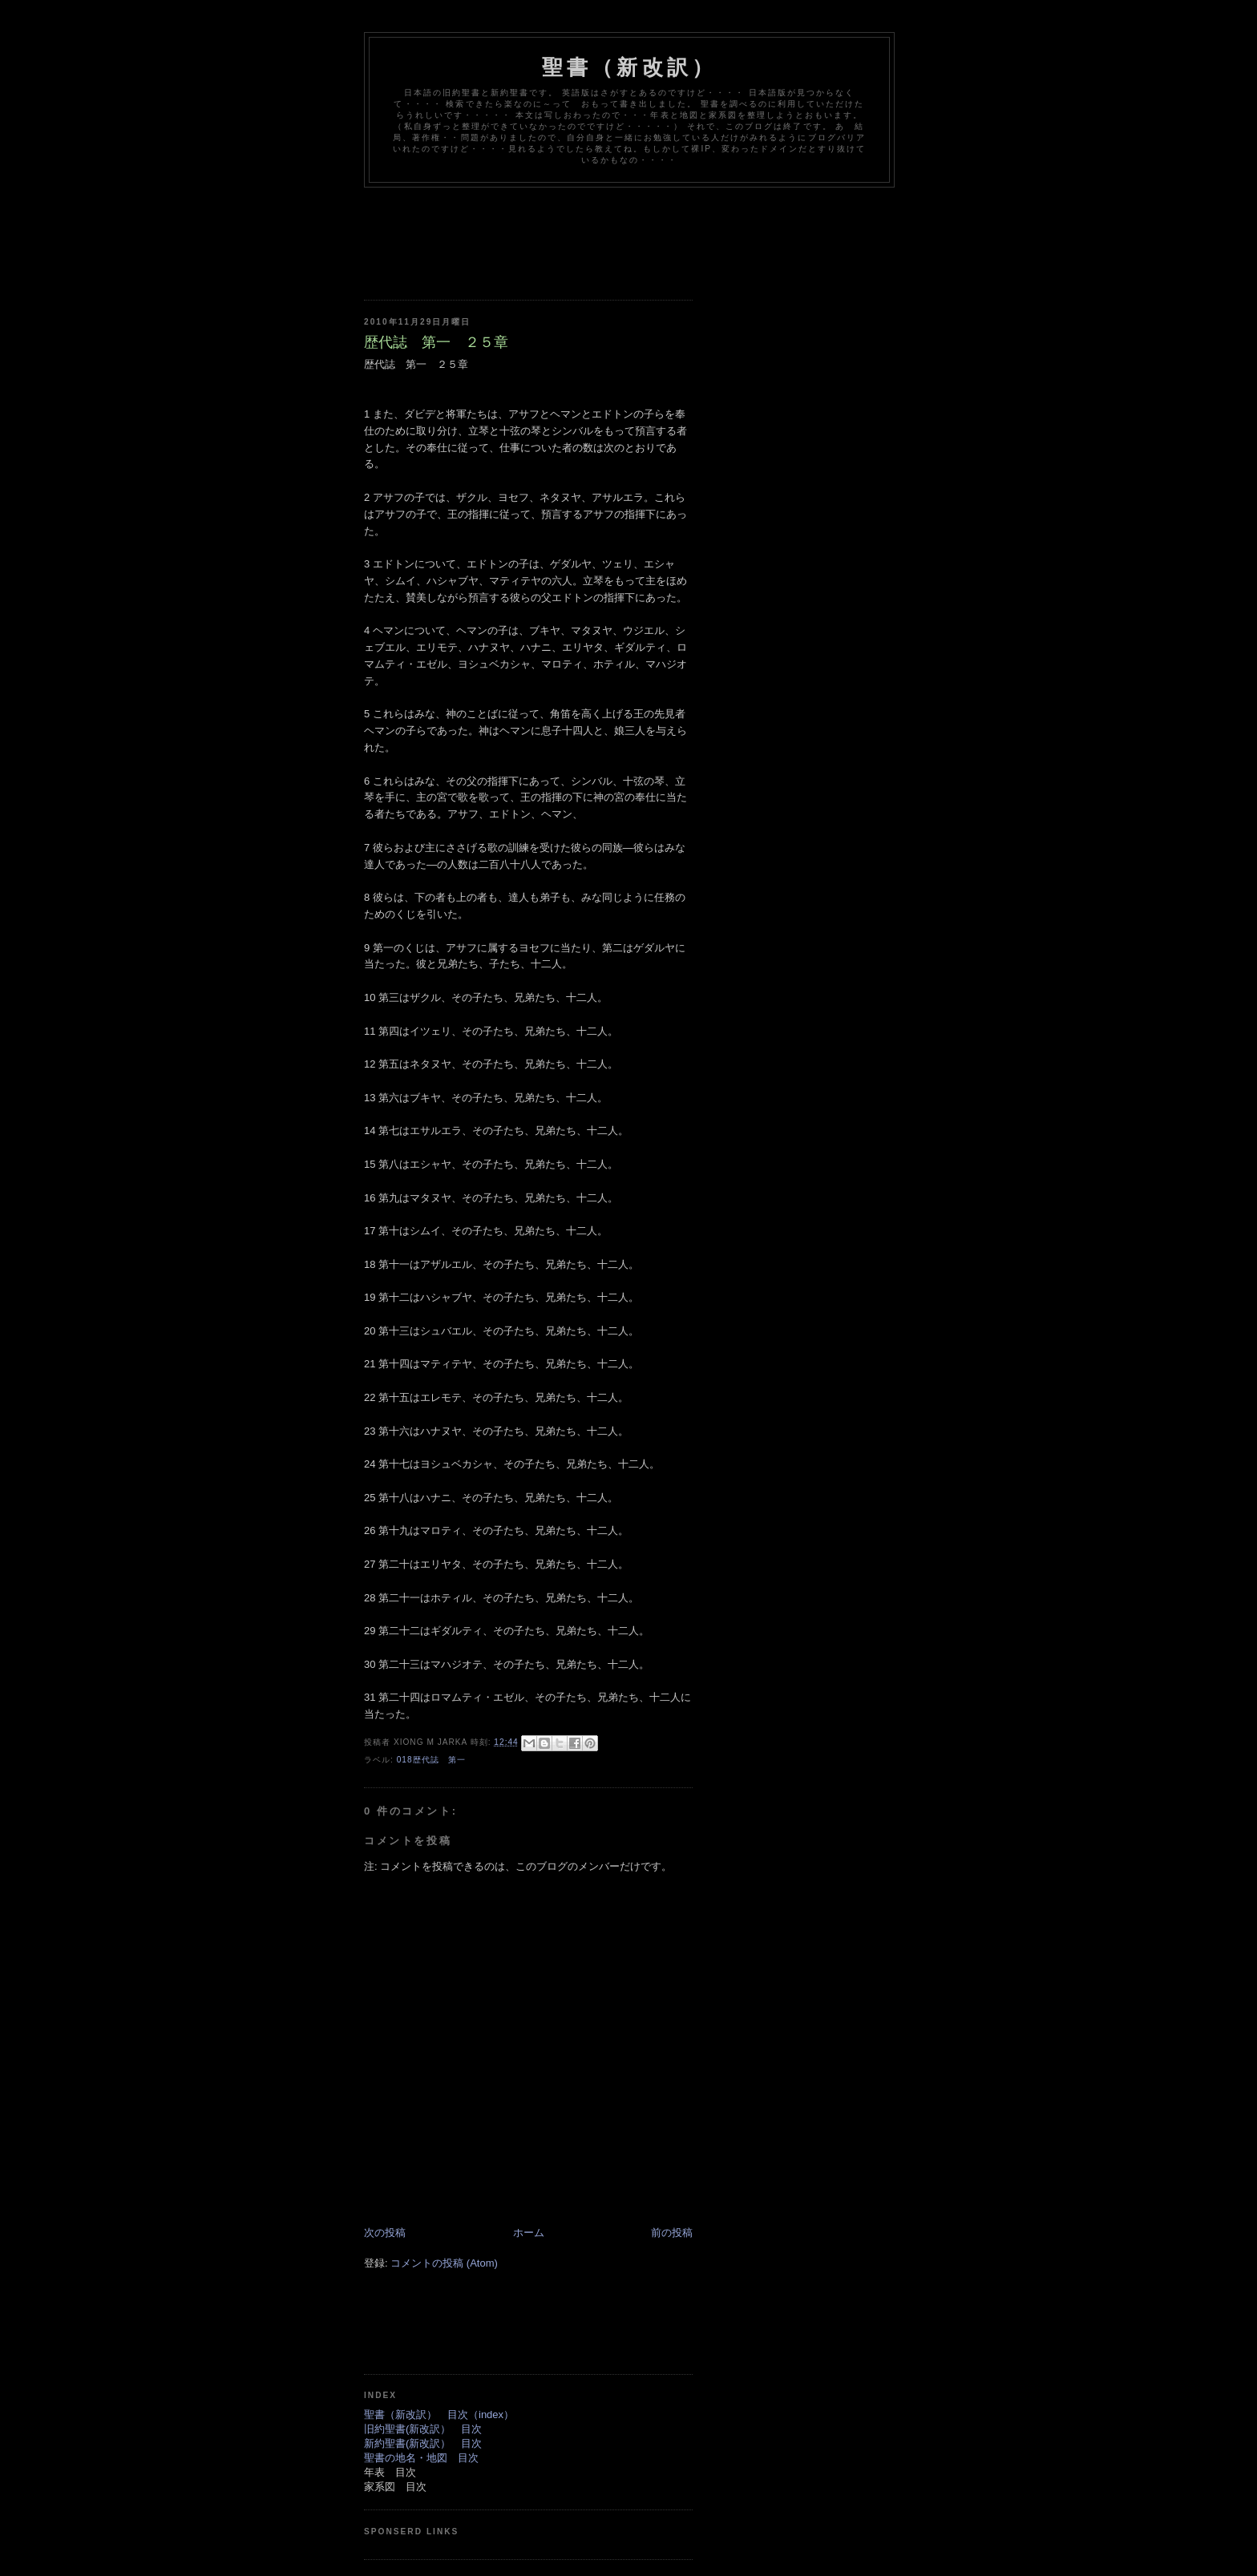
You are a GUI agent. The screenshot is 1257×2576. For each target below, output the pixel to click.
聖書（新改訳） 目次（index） (439, 2414)
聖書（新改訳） (629, 67)
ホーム (528, 2233)
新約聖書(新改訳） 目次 (423, 2443)
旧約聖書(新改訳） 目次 (423, 2429)
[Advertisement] (656, 232)
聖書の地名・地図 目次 (421, 2458)
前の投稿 (672, 2233)
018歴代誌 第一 (431, 1759)
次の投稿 (385, 2233)
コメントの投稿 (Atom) (444, 2263)
